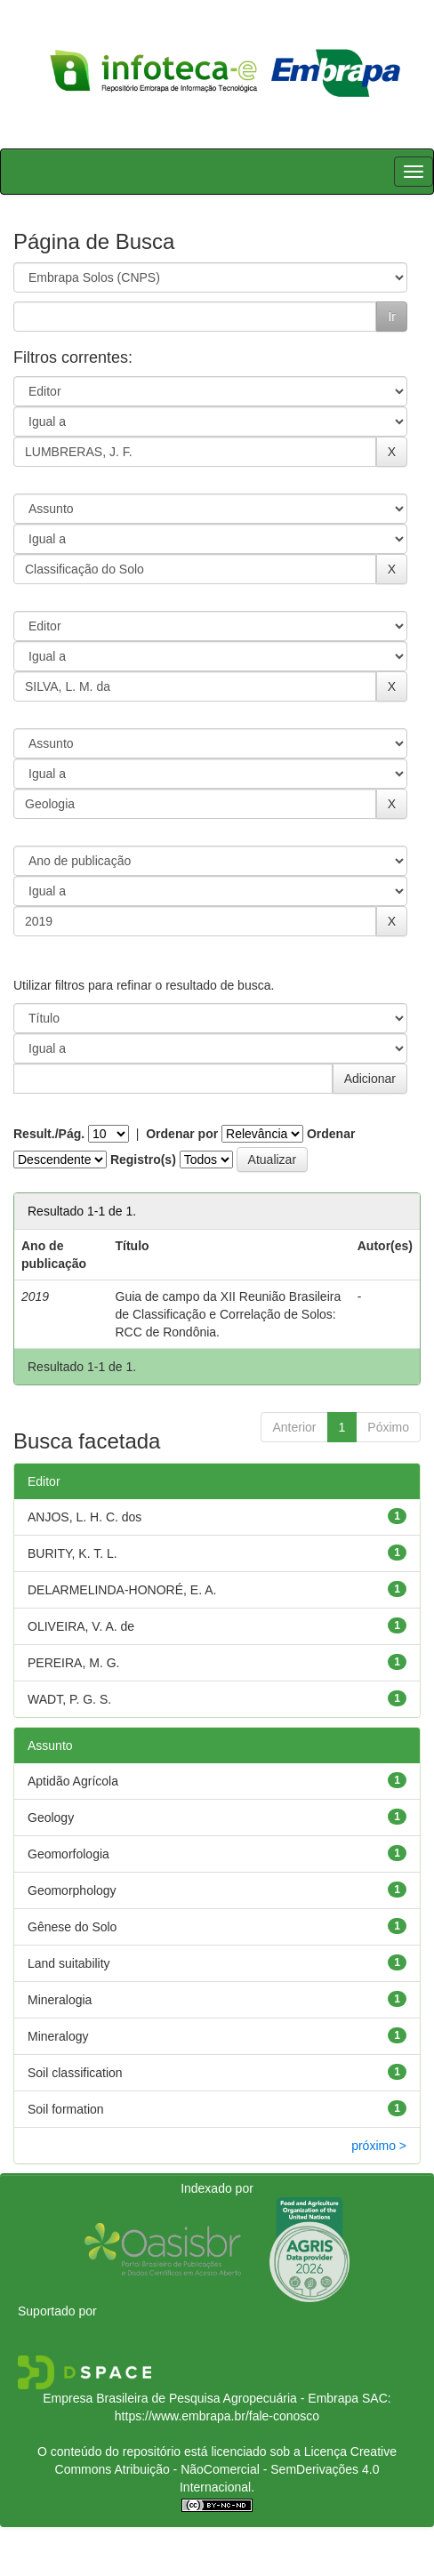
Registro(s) (143, 1159)
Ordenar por (182, 1134)
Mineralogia (60, 2000)
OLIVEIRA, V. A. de (81, 1626)
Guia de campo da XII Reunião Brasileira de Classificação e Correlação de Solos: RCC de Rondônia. (229, 1314)
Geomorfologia (68, 1854)
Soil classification (75, 2073)
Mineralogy (58, 2036)
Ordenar (331, 1134)
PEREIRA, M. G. (73, 1663)
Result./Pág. (48, 1134)
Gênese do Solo (72, 1927)
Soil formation (66, 2109)
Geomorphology (72, 1890)
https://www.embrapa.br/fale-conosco (217, 2416)
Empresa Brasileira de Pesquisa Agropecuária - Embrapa (200, 2398)
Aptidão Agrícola (73, 1781)
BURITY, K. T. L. (72, 1553)
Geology (51, 1817)
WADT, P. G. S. (69, 1699)
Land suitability (69, 1963)
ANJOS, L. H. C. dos (84, 1517)
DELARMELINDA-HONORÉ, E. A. (122, 1590)
